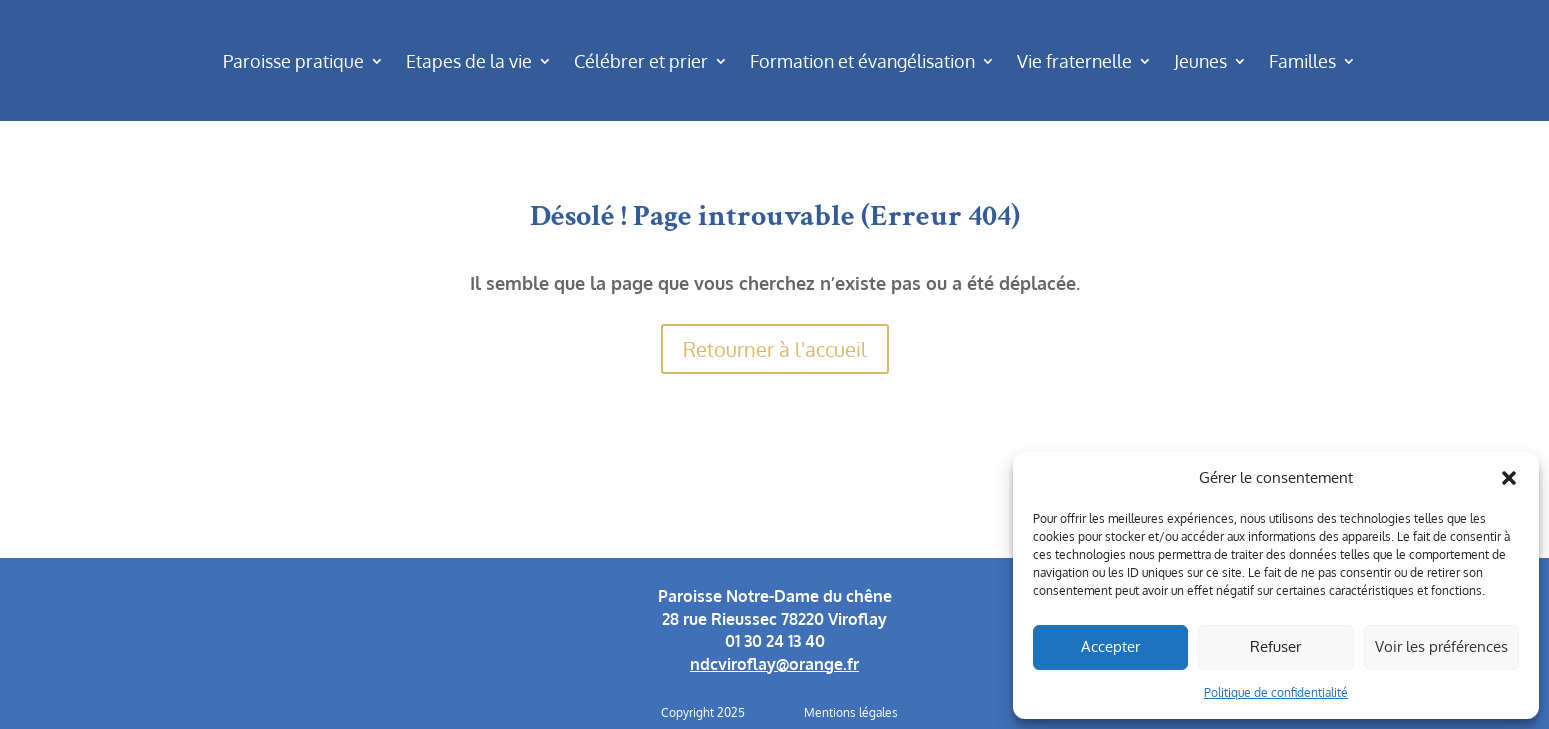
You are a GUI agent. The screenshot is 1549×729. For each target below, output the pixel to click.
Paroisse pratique (293, 61)
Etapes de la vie (469, 61)
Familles (1302, 61)
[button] (1509, 478)
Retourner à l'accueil (775, 349)
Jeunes (1200, 61)
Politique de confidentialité (1276, 692)
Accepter (1110, 646)
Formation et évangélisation (862, 61)
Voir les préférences (1441, 646)
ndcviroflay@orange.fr (774, 664)
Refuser (1275, 646)
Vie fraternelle (1074, 61)
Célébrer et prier (641, 61)
